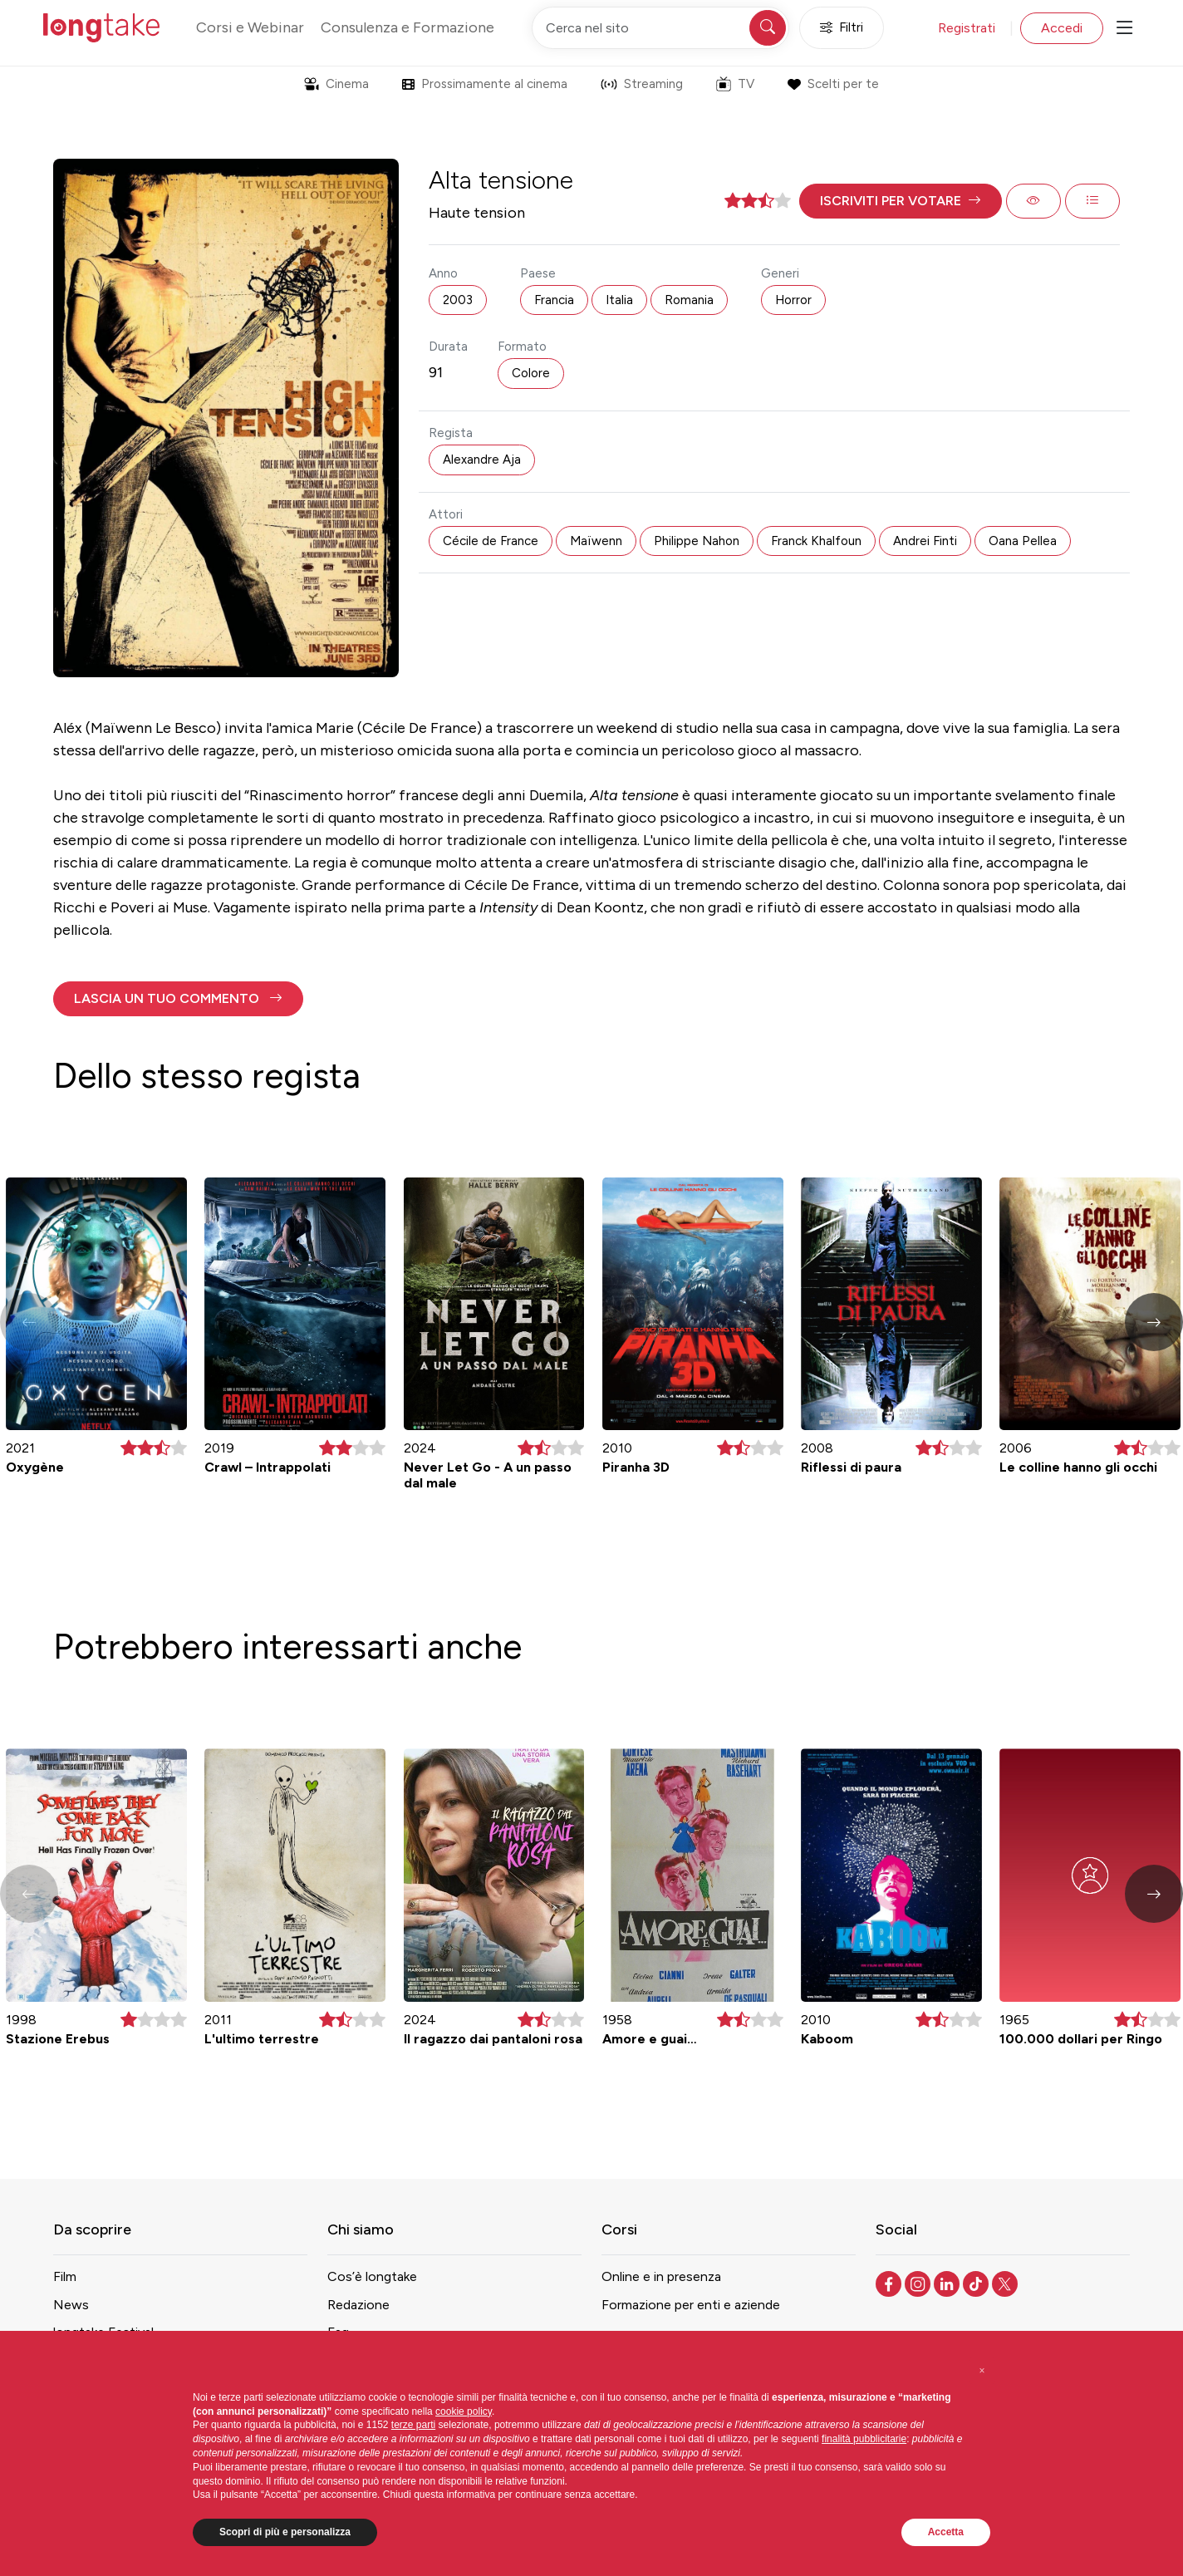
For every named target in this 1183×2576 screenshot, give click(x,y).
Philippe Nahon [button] (696, 540)
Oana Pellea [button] (1023, 540)
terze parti (413, 2425)
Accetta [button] (946, 2532)
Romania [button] (689, 300)
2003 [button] (458, 300)
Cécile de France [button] (490, 540)
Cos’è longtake (372, 2276)
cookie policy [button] (463, 2411)
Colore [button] (531, 373)
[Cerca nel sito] (660, 28)
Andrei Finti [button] (925, 540)
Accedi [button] (1061, 28)
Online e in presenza (661, 2276)
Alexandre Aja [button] (482, 459)
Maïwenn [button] (596, 540)
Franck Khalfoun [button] (816, 540)
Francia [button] (554, 300)
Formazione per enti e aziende (690, 2305)
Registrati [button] (966, 28)
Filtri (841, 27)
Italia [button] (619, 300)
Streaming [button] (642, 83)
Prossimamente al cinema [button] (484, 83)
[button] (900, 201)
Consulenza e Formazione (407, 27)
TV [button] (735, 83)
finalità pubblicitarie (864, 2439)
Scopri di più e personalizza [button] (285, 2532)
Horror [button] (793, 300)
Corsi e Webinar (250, 27)
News (71, 2305)
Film (64, 2276)
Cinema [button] (336, 83)
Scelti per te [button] (833, 83)
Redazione (358, 2305)
